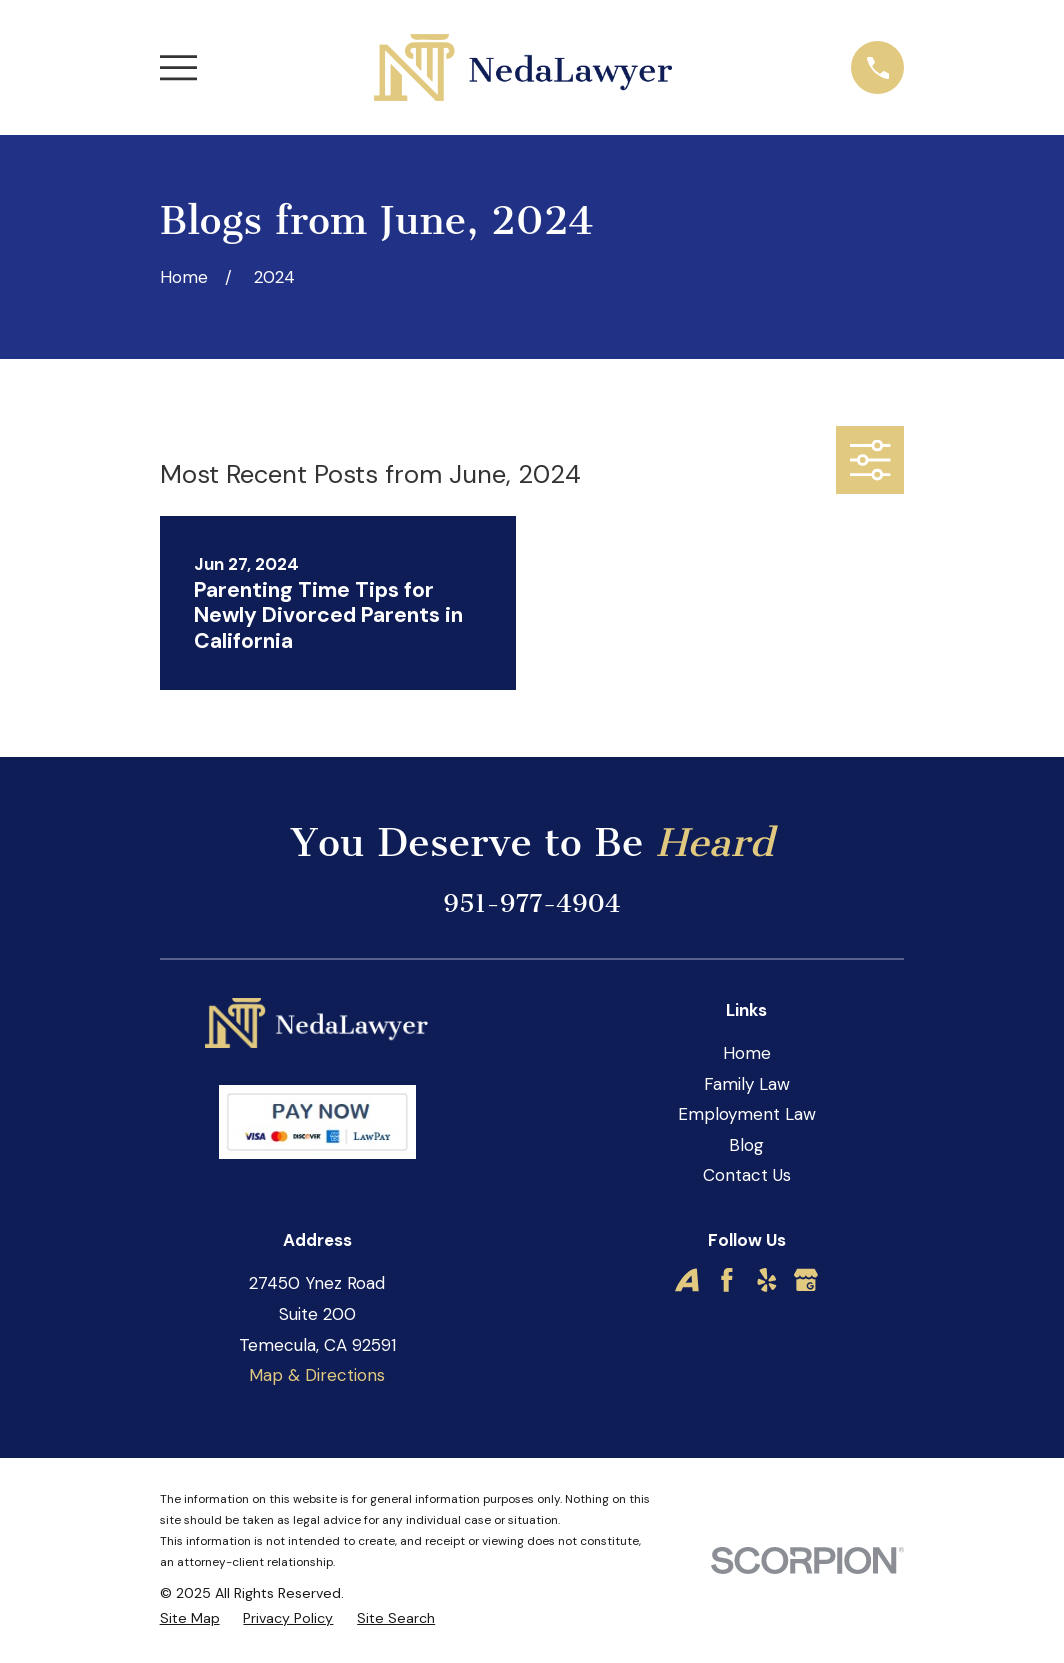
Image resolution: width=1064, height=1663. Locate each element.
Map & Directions (317, 1375)
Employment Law (747, 1114)
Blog (746, 1145)
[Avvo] (687, 1280)
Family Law (747, 1084)
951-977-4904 (531, 903)
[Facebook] (727, 1280)
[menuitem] (190, 1619)
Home (747, 1053)
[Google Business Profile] (806, 1280)
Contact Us (747, 1175)
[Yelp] (767, 1280)
